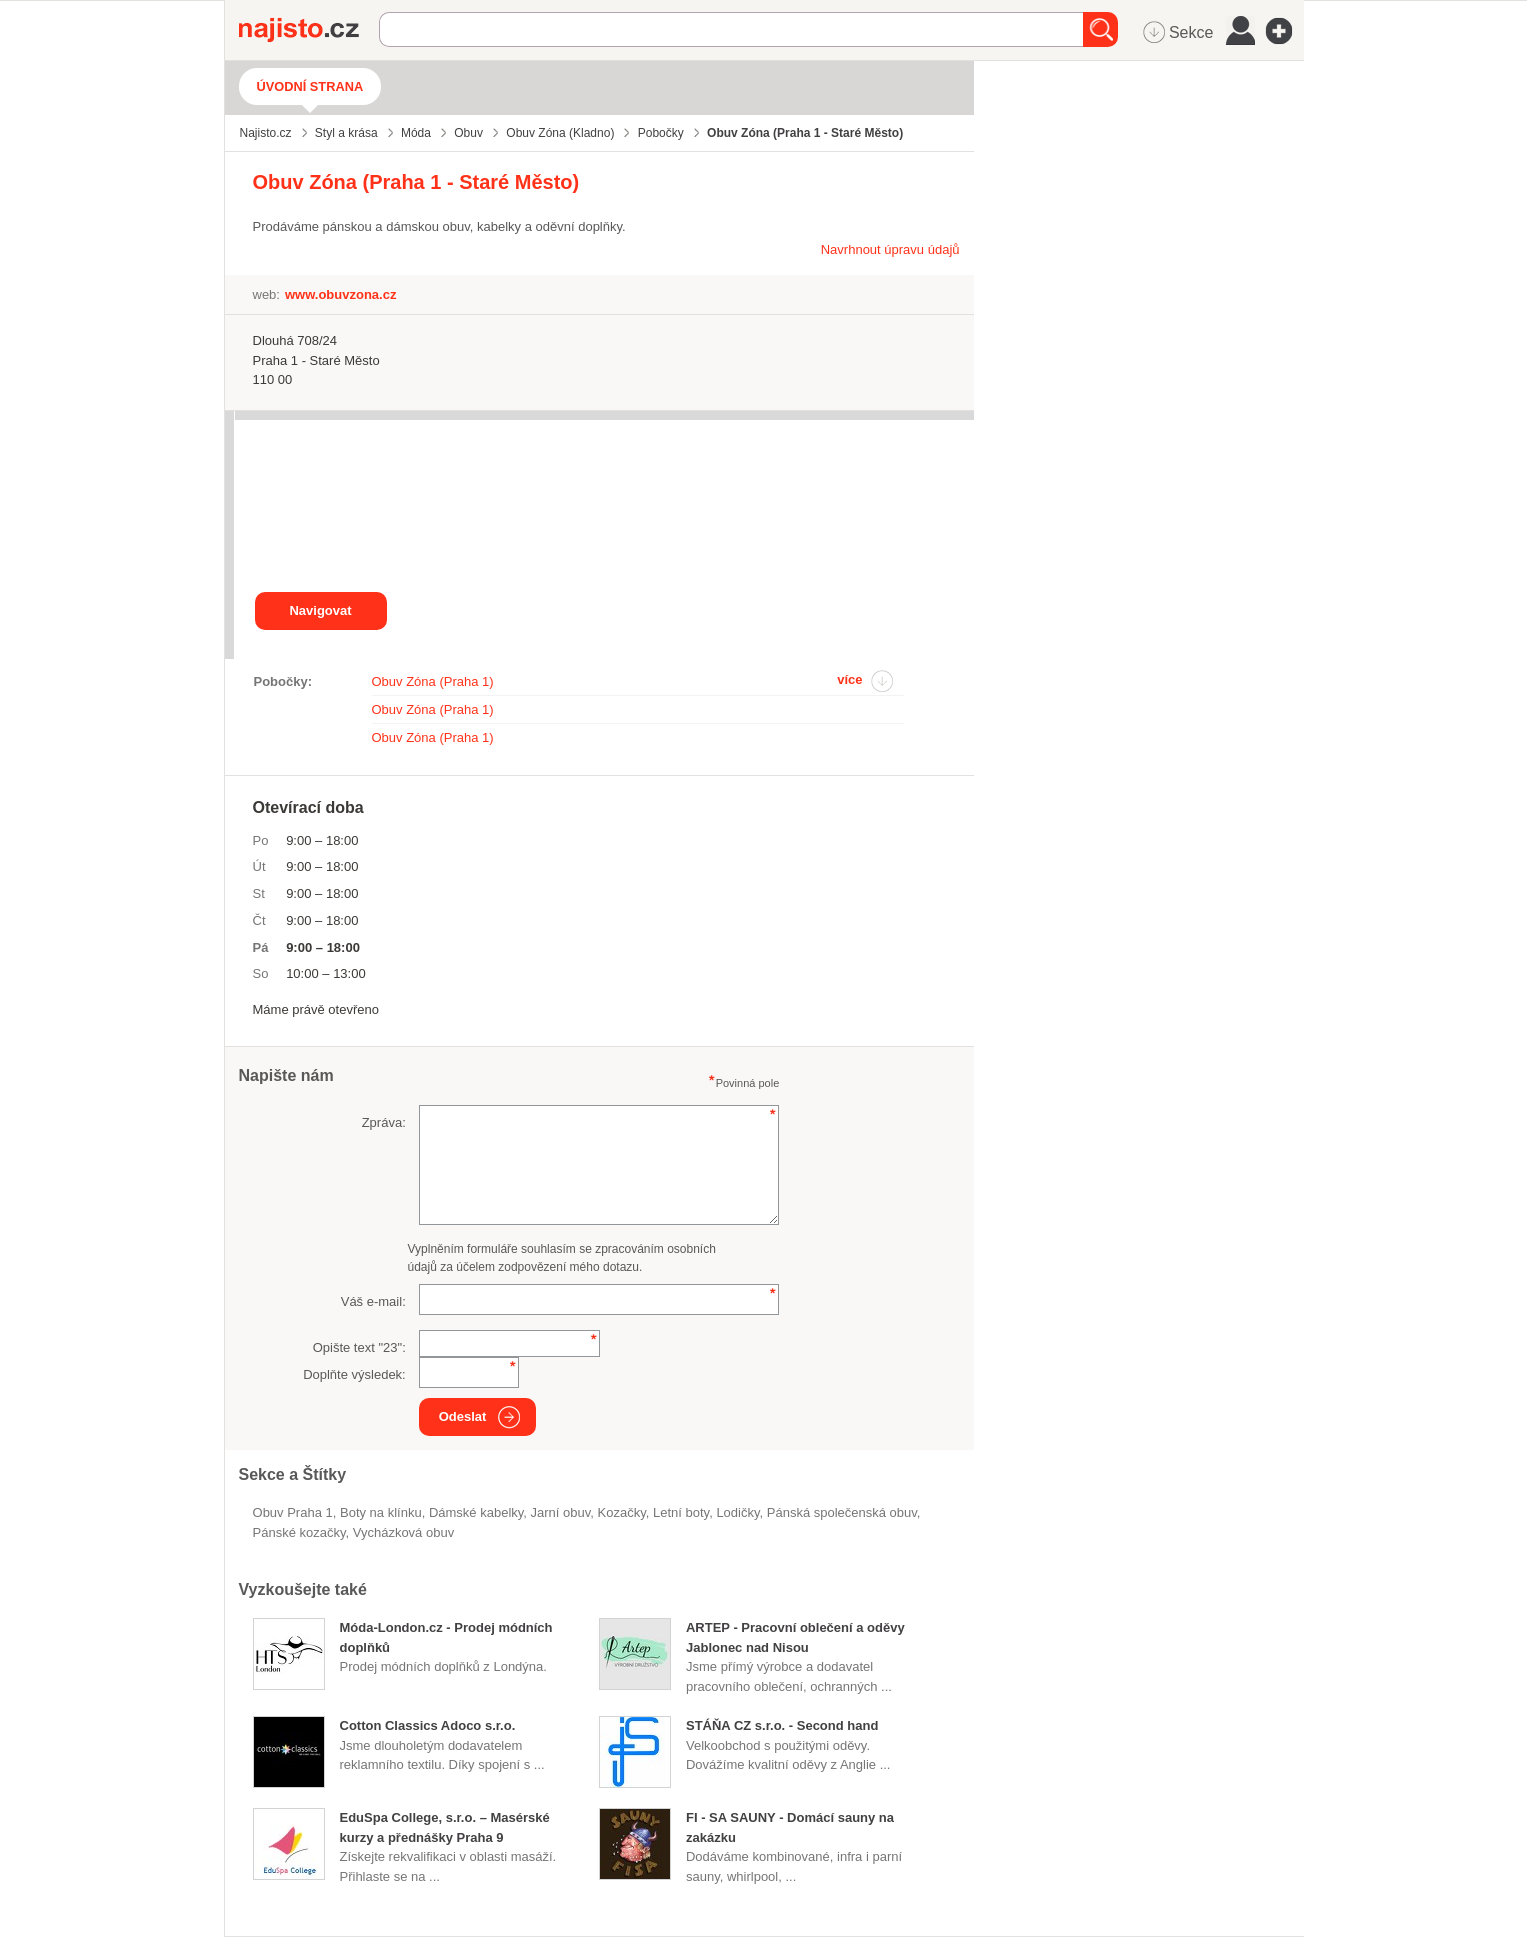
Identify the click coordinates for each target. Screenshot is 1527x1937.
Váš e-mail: (373, 1301)
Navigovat (320, 610)
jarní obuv (561, 1512)
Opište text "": (359, 1347)
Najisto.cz (309, 30)
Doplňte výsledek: (354, 1374)
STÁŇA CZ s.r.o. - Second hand (782, 1725)
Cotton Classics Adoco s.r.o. (428, 1725)
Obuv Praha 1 (293, 1512)
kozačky (622, 1512)
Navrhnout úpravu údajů (890, 249)
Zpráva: (384, 1122)
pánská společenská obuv (842, 1512)
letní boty (681, 1512)
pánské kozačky (299, 1532)
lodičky (737, 1512)
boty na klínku (381, 1512)
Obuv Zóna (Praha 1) (433, 681)
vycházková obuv (403, 1532)
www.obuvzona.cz (340, 294)
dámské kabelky (476, 1512)
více (849, 679)
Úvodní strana (310, 86)
